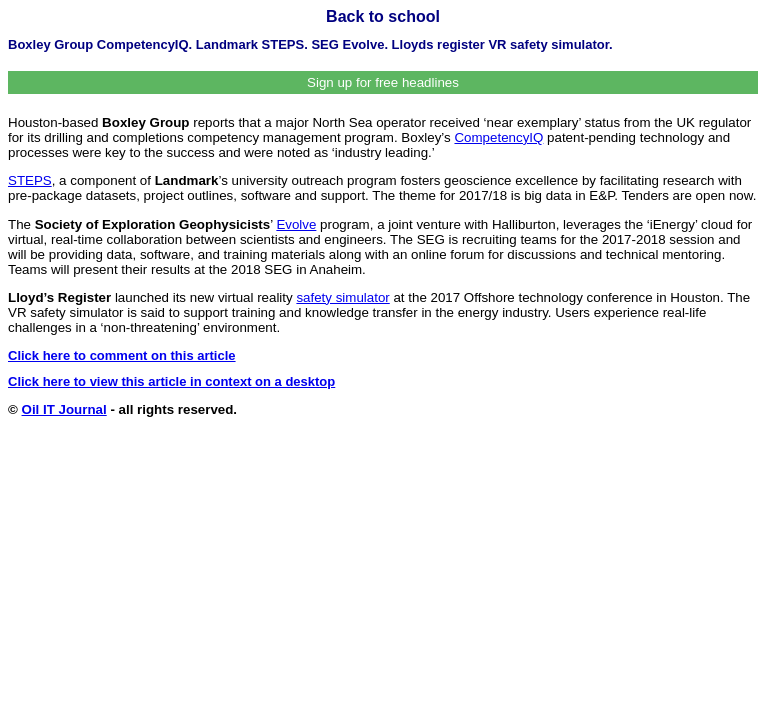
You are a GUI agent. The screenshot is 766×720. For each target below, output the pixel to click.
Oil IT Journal (64, 409)
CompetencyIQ (498, 137)
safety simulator (342, 297)
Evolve (296, 224)
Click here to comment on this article (122, 355)
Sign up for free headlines (383, 82)
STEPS (30, 180)
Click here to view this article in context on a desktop (171, 381)
